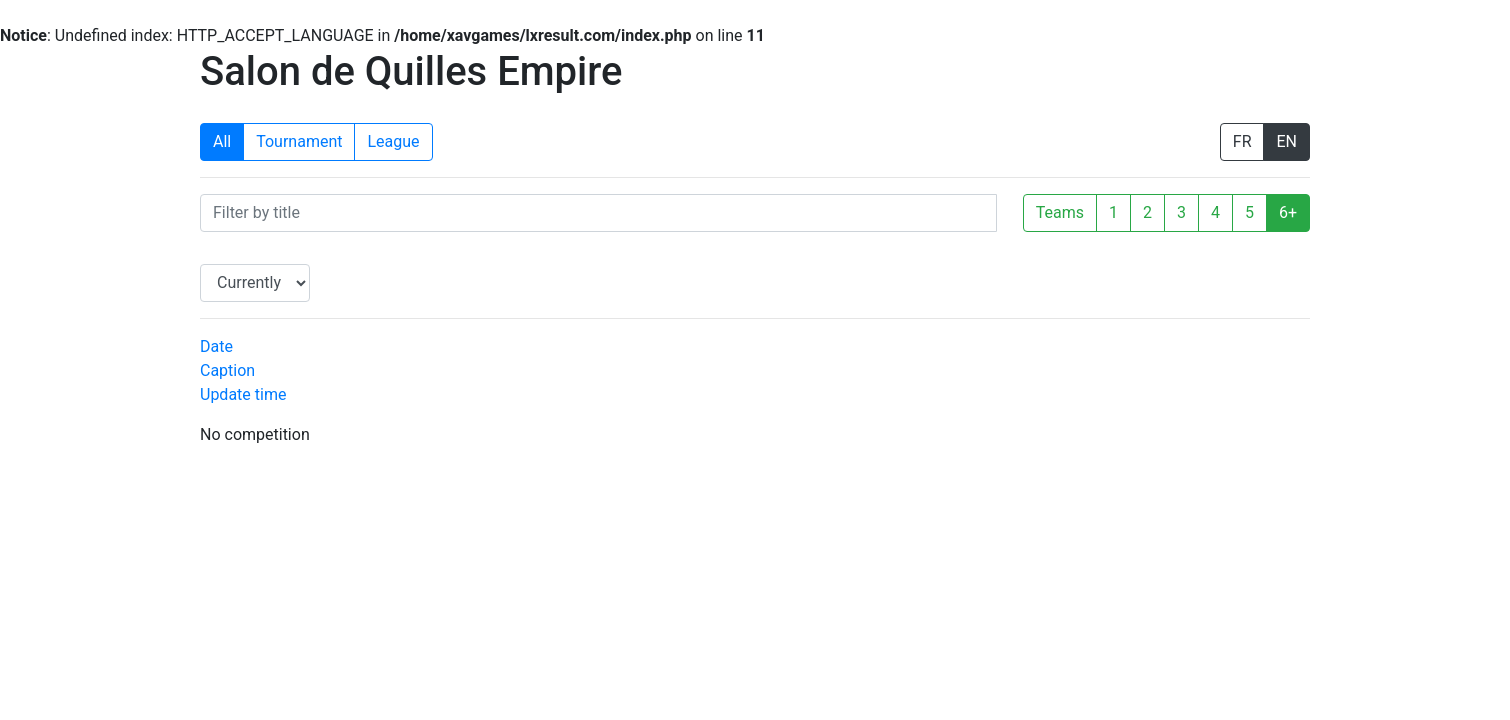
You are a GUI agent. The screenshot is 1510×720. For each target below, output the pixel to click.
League (393, 141)
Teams (1060, 212)
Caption (227, 370)
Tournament (299, 141)
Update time (243, 394)
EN (1286, 141)
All (222, 141)
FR (1242, 141)
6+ (1288, 212)
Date (216, 346)
